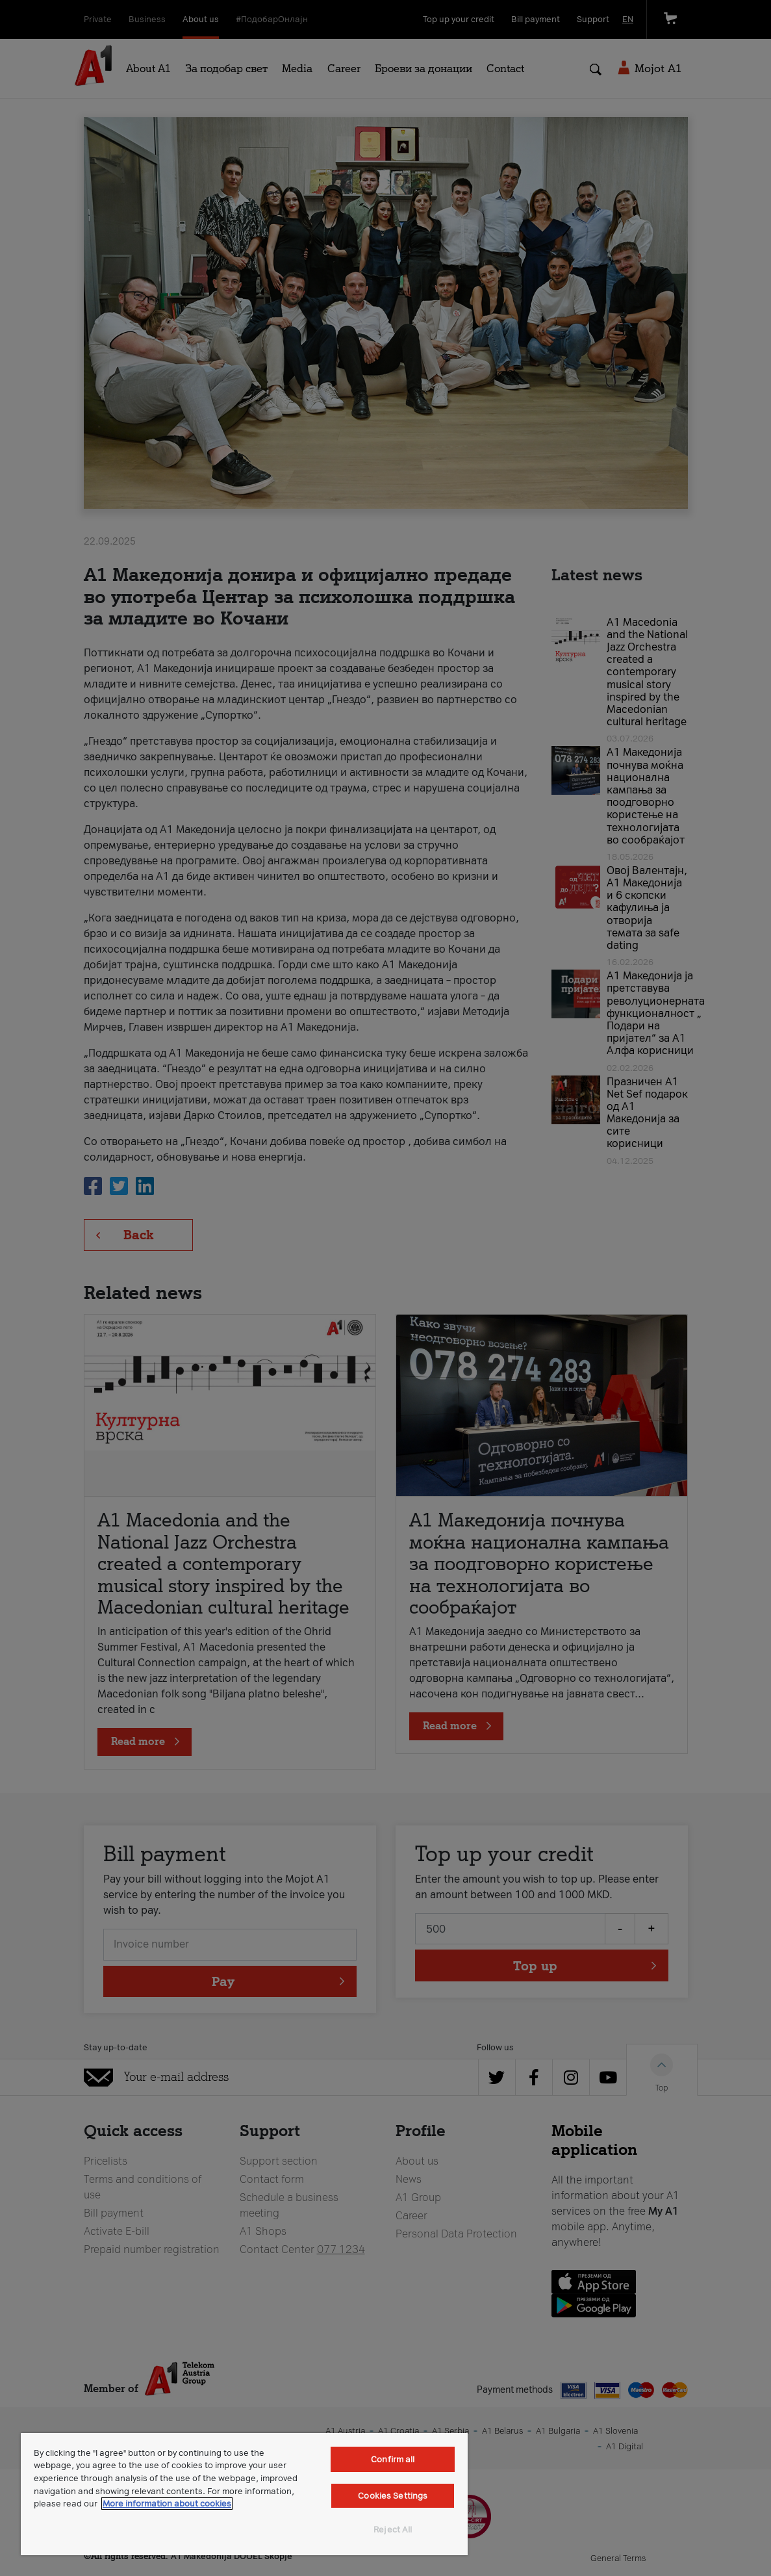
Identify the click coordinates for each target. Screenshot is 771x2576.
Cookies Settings (392, 2496)
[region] (244, 2494)
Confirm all (392, 2459)
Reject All (392, 2529)
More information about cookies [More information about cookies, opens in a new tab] (167, 2503)
